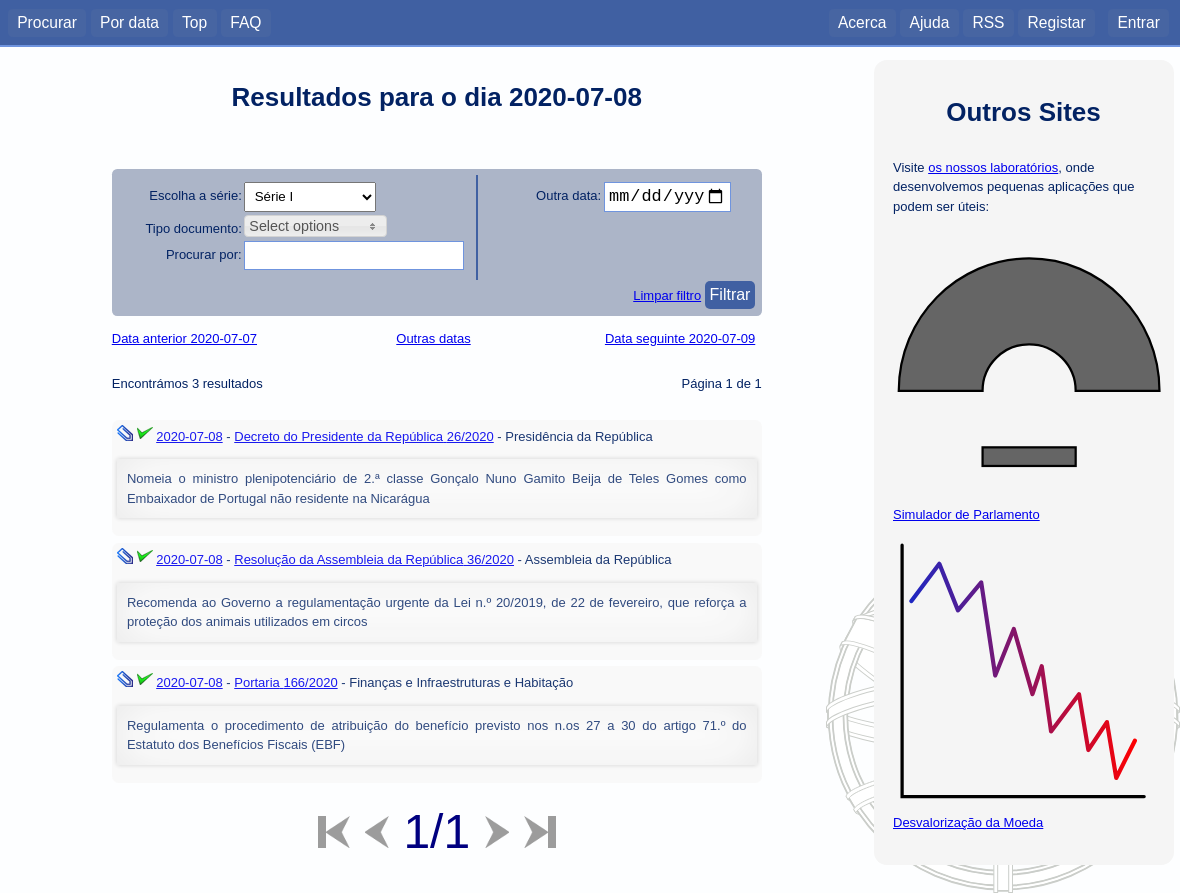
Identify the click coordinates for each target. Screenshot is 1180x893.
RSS (988, 21)
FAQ (245, 21)
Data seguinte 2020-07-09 (680, 338)
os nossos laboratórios (993, 167)
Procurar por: (204, 254)
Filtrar (730, 294)
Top (194, 21)
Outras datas (433, 338)
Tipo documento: (193, 228)
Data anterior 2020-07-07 (184, 338)
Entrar (1138, 21)
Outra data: (568, 195)
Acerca (862, 21)
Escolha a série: (195, 195)
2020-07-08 (189, 436)
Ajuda (929, 21)
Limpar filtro (667, 295)
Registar (1057, 21)
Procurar (47, 21)
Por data (129, 21)
